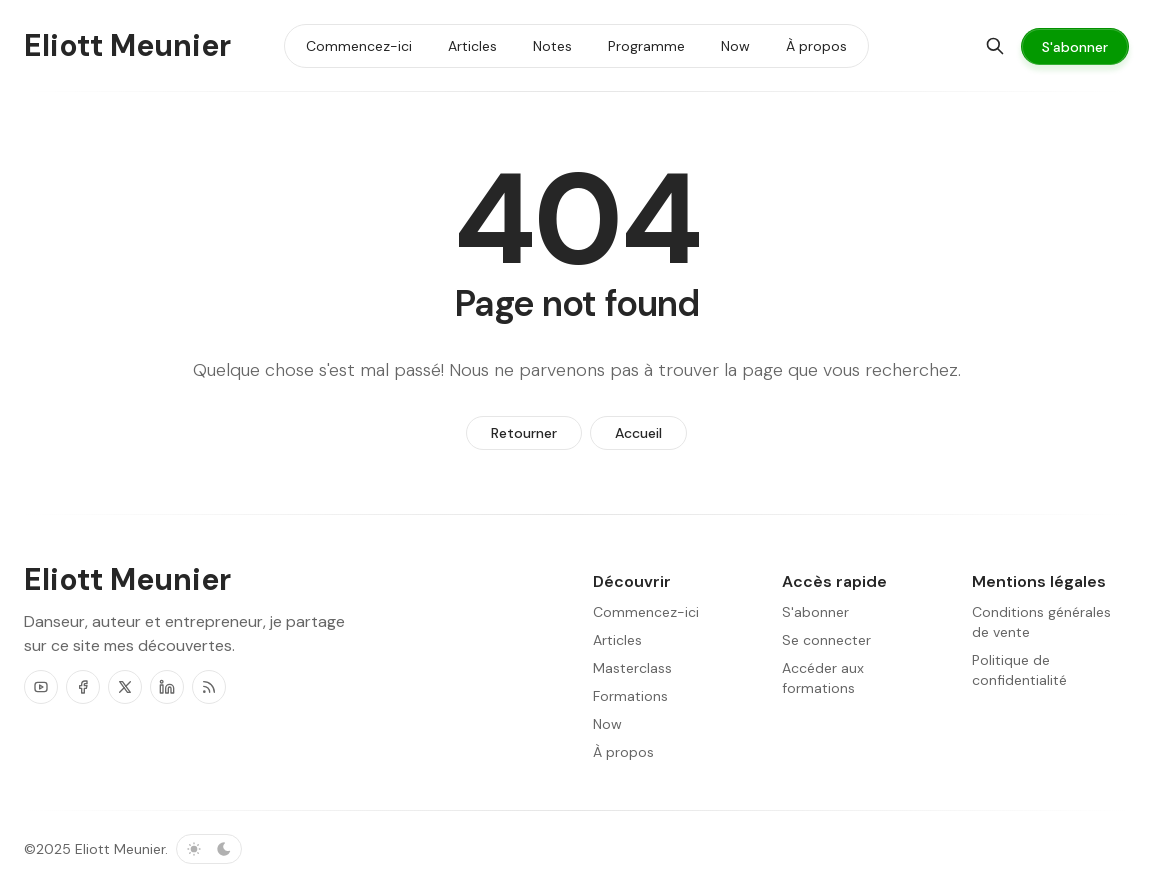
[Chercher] (995, 46)
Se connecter (826, 640)
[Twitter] (125, 687)
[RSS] (209, 687)
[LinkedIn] (167, 687)
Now (607, 724)
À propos (623, 752)
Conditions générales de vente (1041, 622)
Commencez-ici (646, 612)
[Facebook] (83, 687)
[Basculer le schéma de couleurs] (209, 849)
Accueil (638, 433)
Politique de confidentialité (1019, 670)
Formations (630, 696)
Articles (617, 640)
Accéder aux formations (823, 678)
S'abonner (815, 612)
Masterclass (632, 668)
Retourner (524, 433)
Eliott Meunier (120, 849)
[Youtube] (41, 687)
